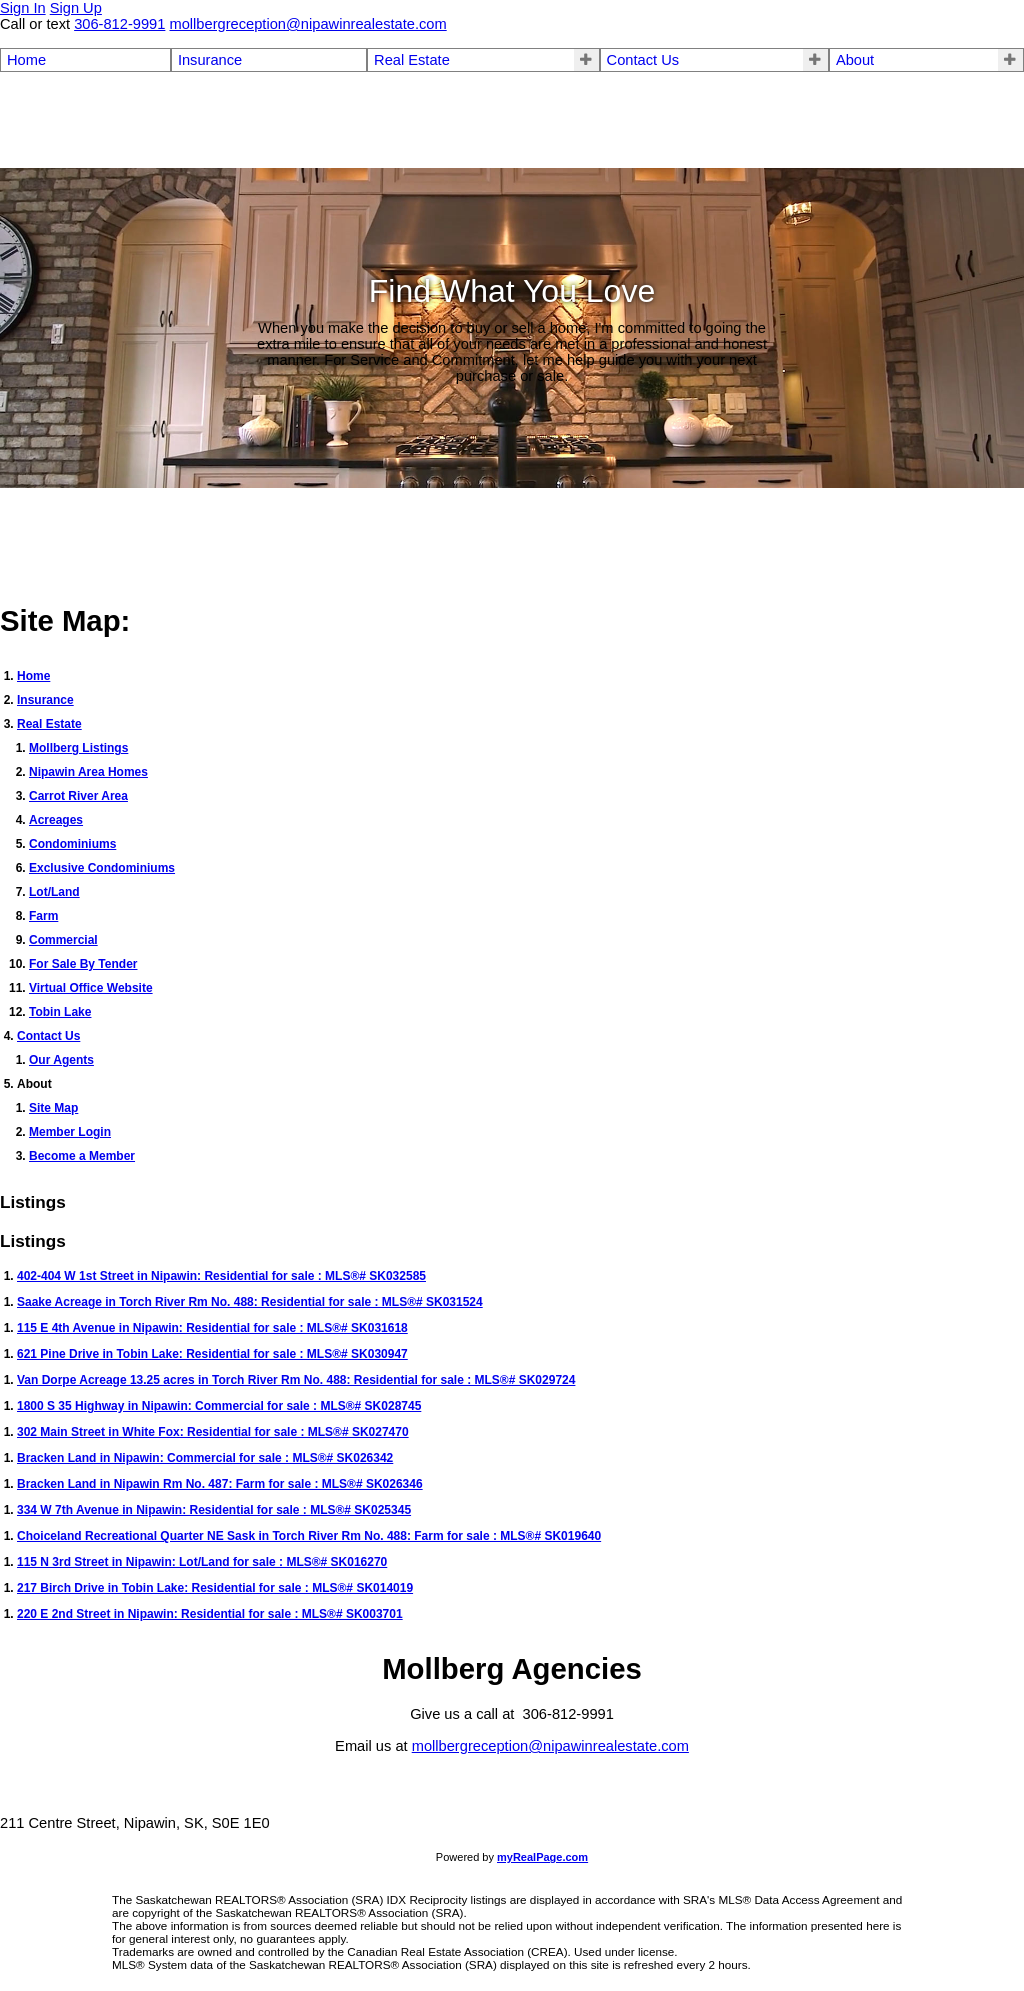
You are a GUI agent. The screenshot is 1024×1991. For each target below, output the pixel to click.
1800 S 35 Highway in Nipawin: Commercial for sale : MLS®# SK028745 (219, 1406)
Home (26, 60)
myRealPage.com (542, 1857)
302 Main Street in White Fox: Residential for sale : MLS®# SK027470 (213, 1432)
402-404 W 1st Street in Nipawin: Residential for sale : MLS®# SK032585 (221, 1276)
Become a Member (82, 1156)
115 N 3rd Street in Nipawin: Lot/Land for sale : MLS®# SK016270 (202, 1562)
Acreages (56, 820)
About (855, 60)
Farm (43, 916)
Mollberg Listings (78, 748)
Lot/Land (54, 892)
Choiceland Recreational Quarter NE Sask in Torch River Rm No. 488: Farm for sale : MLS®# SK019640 (309, 1536)
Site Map (53, 1108)
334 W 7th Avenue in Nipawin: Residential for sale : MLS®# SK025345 (214, 1510)
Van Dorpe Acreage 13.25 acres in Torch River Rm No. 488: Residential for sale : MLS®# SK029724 (296, 1380)
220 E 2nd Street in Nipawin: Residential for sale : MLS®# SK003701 (210, 1614)
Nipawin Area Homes (88, 772)
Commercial (63, 940)
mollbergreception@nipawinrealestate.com (550, 1746)
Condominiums (72, 844)
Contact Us (643, 60)
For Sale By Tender (83, 964)
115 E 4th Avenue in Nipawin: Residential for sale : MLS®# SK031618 (212, 1328)
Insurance (210, 60)
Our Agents (61, 1060)
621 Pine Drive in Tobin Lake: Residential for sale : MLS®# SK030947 (212, 1354)
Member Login (70, 1132)
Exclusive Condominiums (102, 868)
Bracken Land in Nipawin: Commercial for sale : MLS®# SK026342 (205, 1458)
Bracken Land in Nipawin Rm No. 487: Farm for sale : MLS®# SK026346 (220, 1484)
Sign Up (76, 8)
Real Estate (412, 60)
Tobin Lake (60, 1012)
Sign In (23, 8)
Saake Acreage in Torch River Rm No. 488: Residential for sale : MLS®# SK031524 (250, 1302)
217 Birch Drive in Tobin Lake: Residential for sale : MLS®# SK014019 (215, 1588)
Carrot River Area (78, 796)
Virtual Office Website (91, 988)
